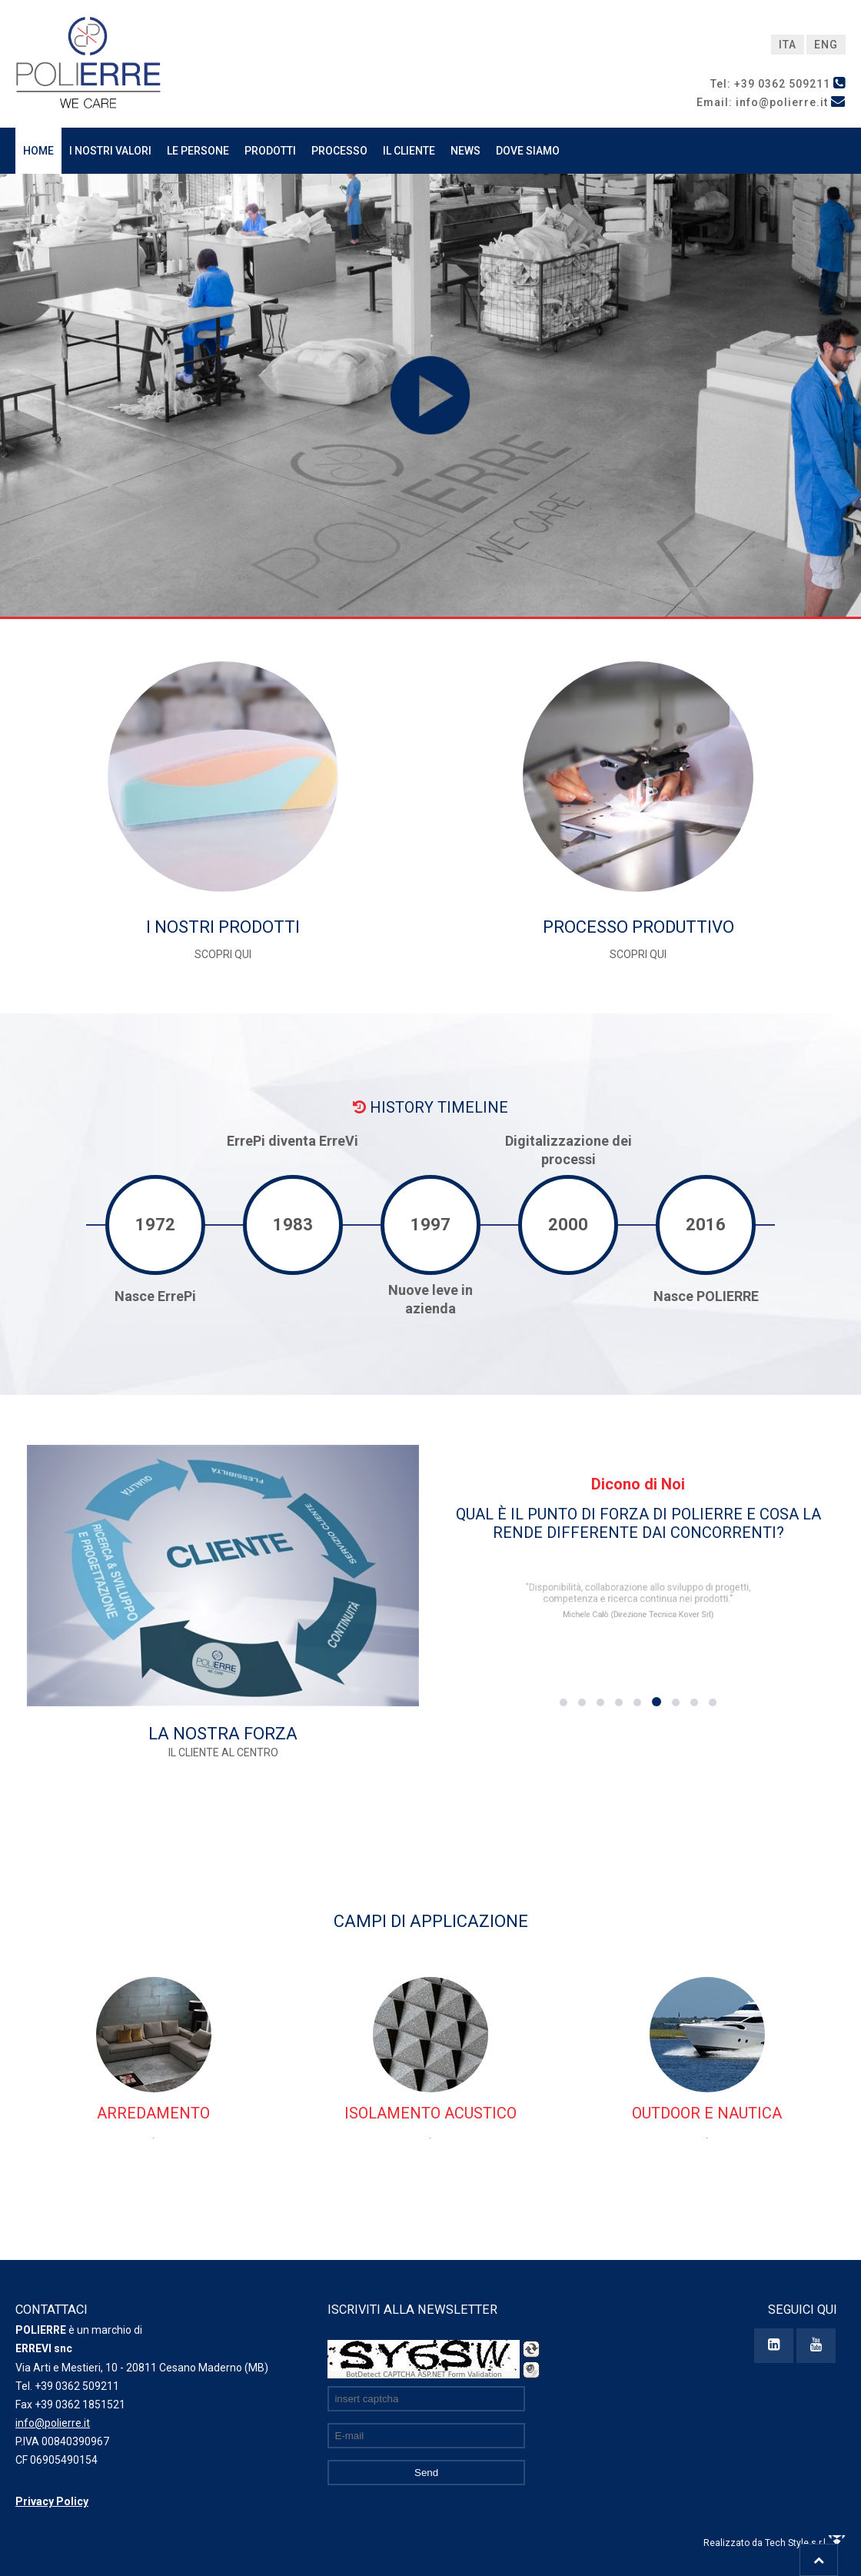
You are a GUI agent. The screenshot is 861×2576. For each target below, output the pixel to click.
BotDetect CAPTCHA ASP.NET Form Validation (424, 2374)
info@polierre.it (52, 2423)
